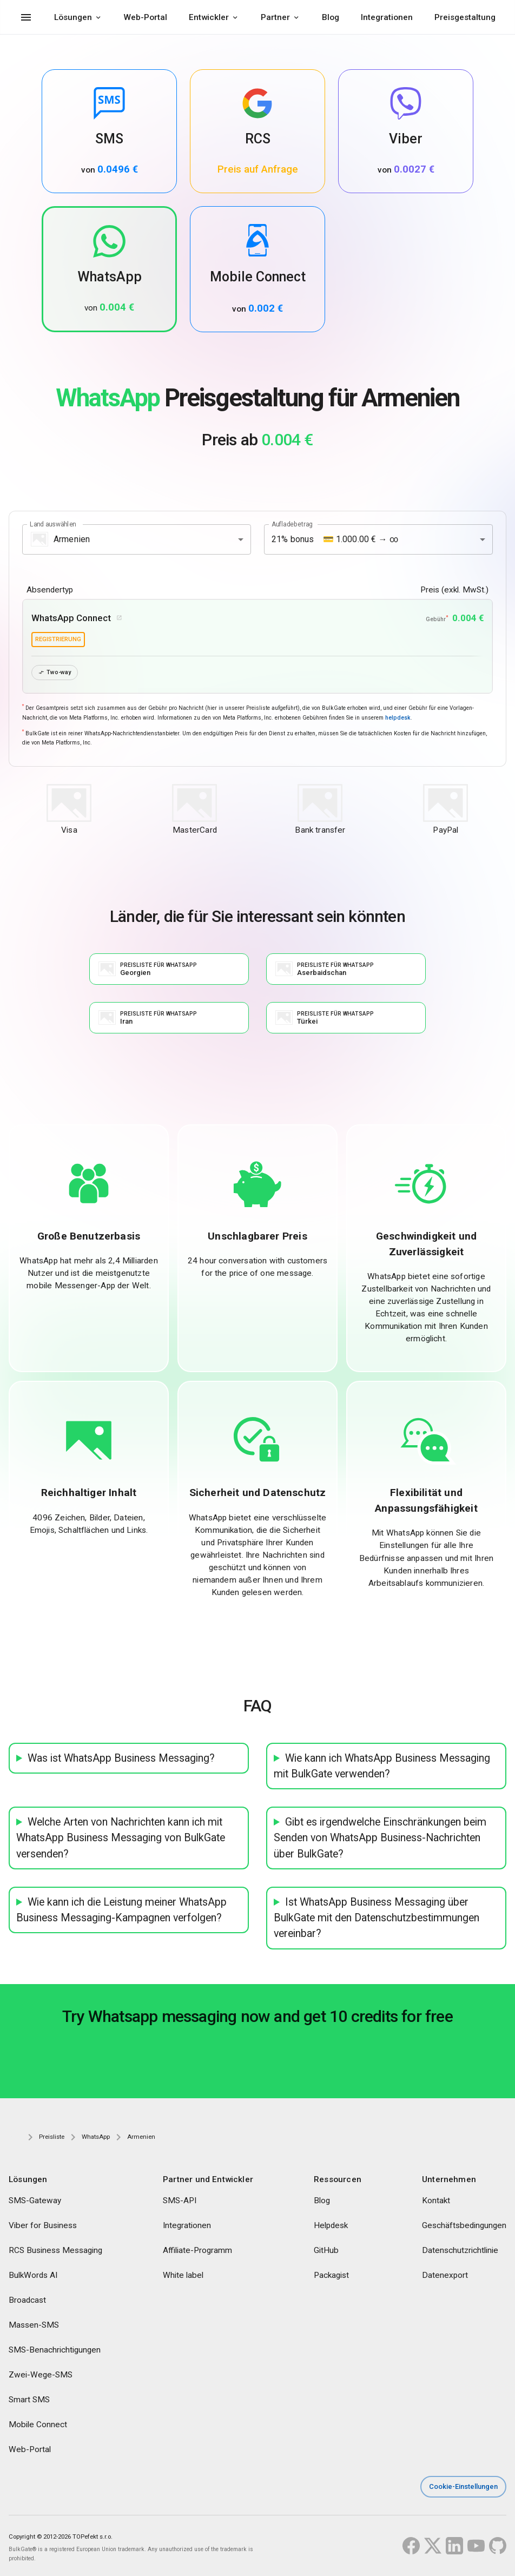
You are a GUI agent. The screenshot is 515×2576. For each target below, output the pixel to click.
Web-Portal (145, 17)
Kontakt (436, 2201)
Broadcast (27, 2300)
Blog (330, 17)
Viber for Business (43, 2226)
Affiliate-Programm (197, 2251)
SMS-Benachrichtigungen (55, 2350)
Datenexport (445, 2276)
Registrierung (58, 639)
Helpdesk (331, 2226)
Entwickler (209, 17)
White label (183, 2276)
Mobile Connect (38, 2425)
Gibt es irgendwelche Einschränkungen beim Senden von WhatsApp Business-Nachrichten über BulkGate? (380, 1838)
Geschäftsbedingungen (464, 2226)
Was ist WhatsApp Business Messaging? (121, 1758)
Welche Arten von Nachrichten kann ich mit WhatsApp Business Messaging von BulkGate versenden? (120, 1838)
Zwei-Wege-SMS (40, 2375)
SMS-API (179, 2201)
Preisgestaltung (465, 17)
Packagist (331, 2276)
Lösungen (73, 17)
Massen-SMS (34, 2325)
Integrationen (387, 17)
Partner (275, 17)
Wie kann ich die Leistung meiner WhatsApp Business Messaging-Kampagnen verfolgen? (121, 1910)
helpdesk (398, 718)
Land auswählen (53, 524)
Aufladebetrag (292, 524)
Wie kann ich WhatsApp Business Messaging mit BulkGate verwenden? (382, 1766)
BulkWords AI (33, 2276)
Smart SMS (29, 2400)
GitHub (326, 2251)
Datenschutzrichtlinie (460, 2251)
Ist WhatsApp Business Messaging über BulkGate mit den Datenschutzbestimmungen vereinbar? (376, 1918)
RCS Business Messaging (55, 2251)
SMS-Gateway (35, 2201)
